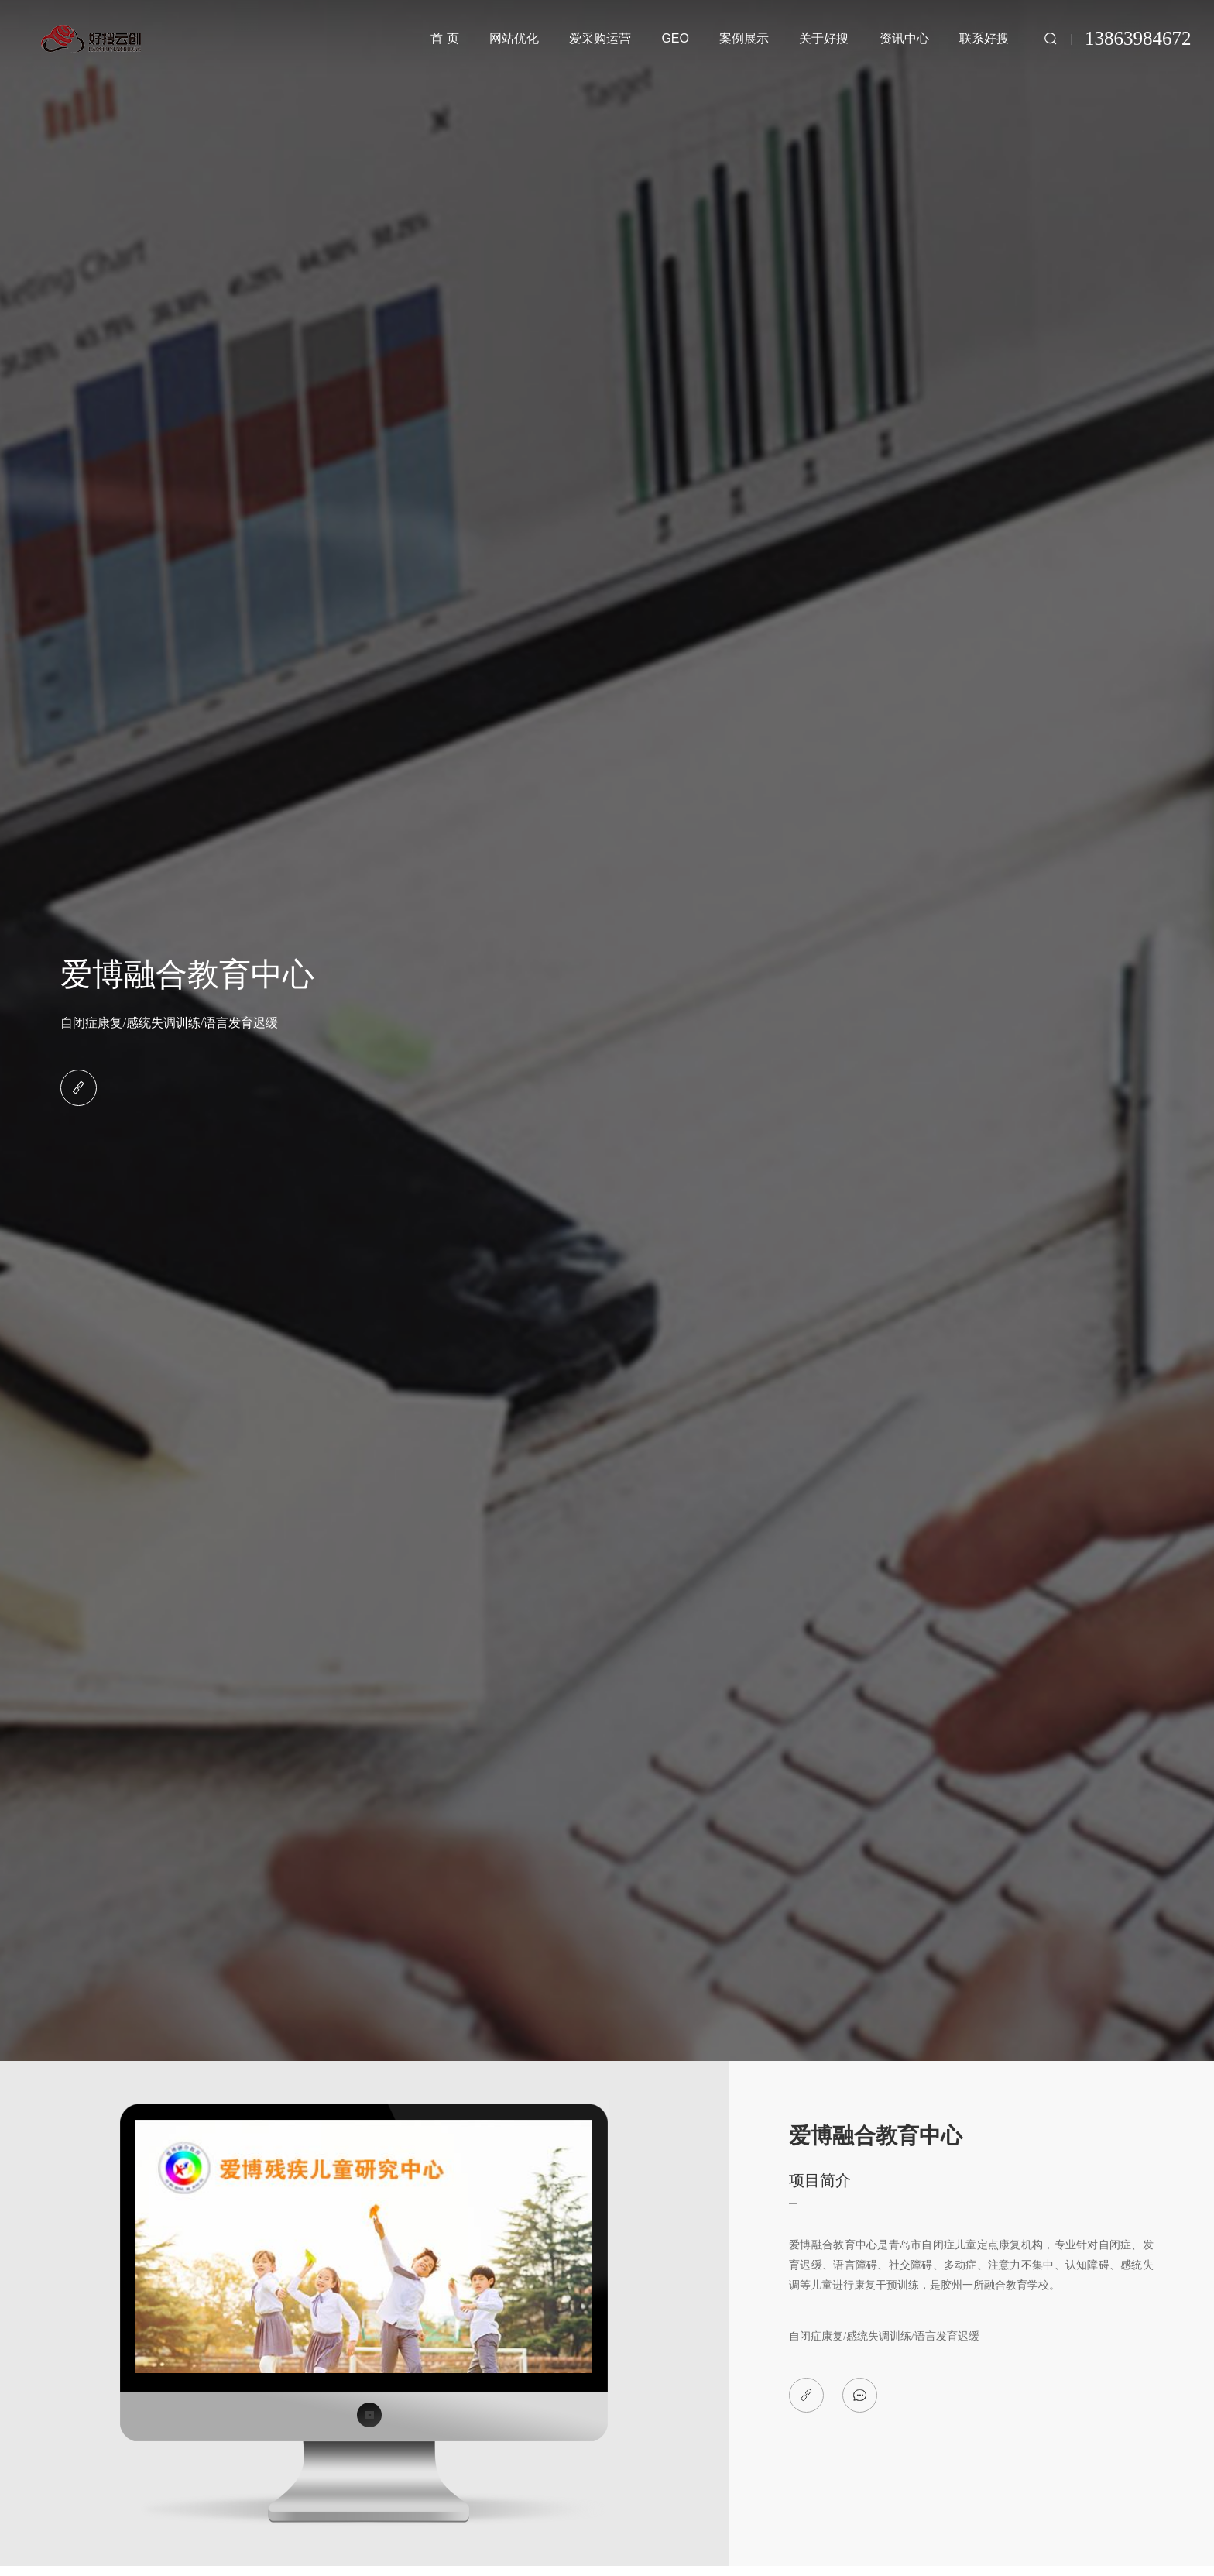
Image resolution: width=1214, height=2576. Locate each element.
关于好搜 (824, 38)
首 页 (444, 38)
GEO (675, 38)
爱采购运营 (600, 38)
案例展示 (744, 38)
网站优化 (514, 38)
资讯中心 (904, 38)
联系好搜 (984, 38)
